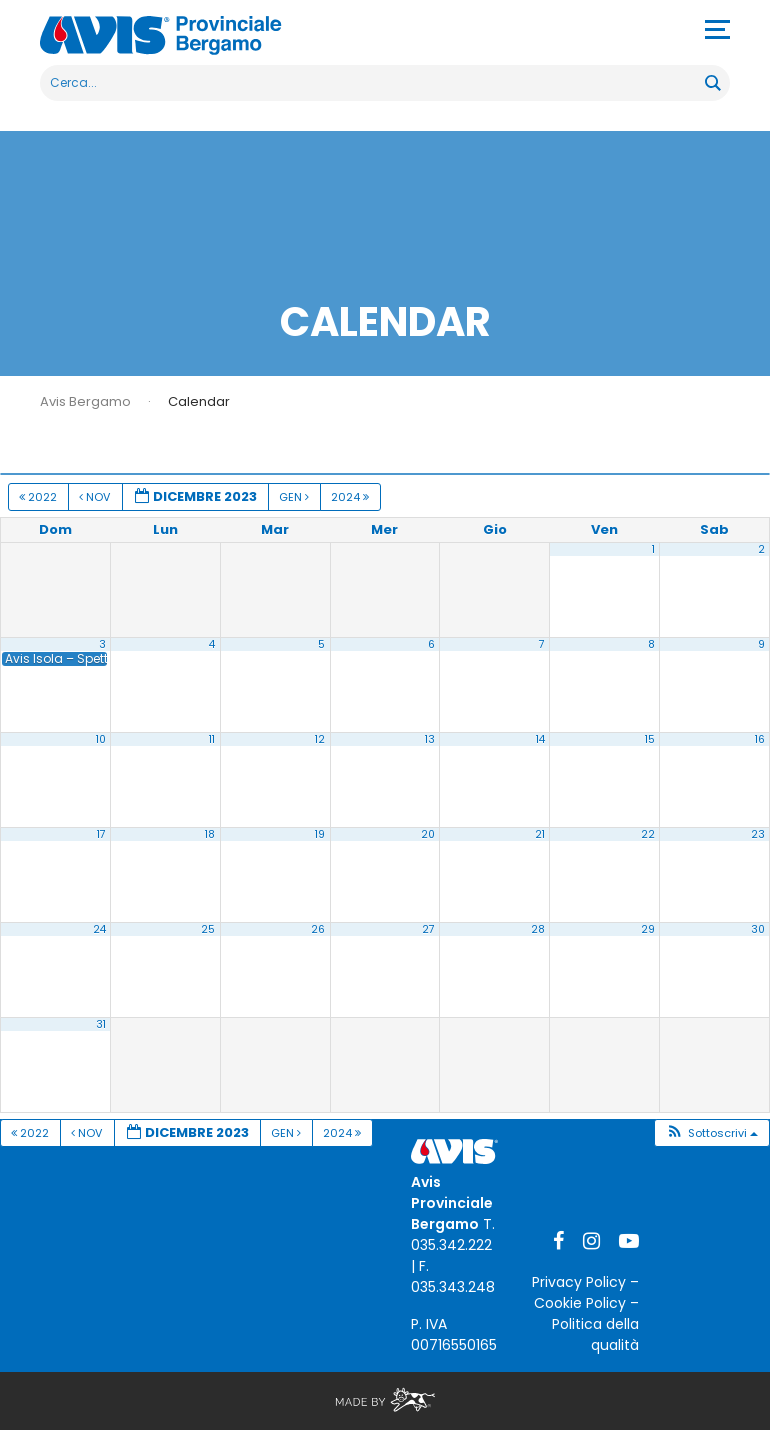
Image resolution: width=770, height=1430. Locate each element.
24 (99, 929)
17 (101, 834)
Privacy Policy (579, 1282)
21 (540, 834)
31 (101, 1024)
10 (101, 739)
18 (210, 834)
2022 (39, 497)
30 (758, 929)
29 (648, 929)
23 (758, 834)
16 (760, 739)
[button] (711, 1133)
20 (428, 834)
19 (320, 834)
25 (208, 929)
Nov (96, 497)
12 (320, 739)
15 (650, 739)
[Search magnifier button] (712, 83)
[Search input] (373, 83)
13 (430, 739)
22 (648, 834)
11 (212, 739)
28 (538, 929)
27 (428, 929)
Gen (295, 497)
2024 (351, 497)
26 (318, 929)
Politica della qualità (595, 1334)
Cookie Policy (580, 1303)
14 (540, 739)
